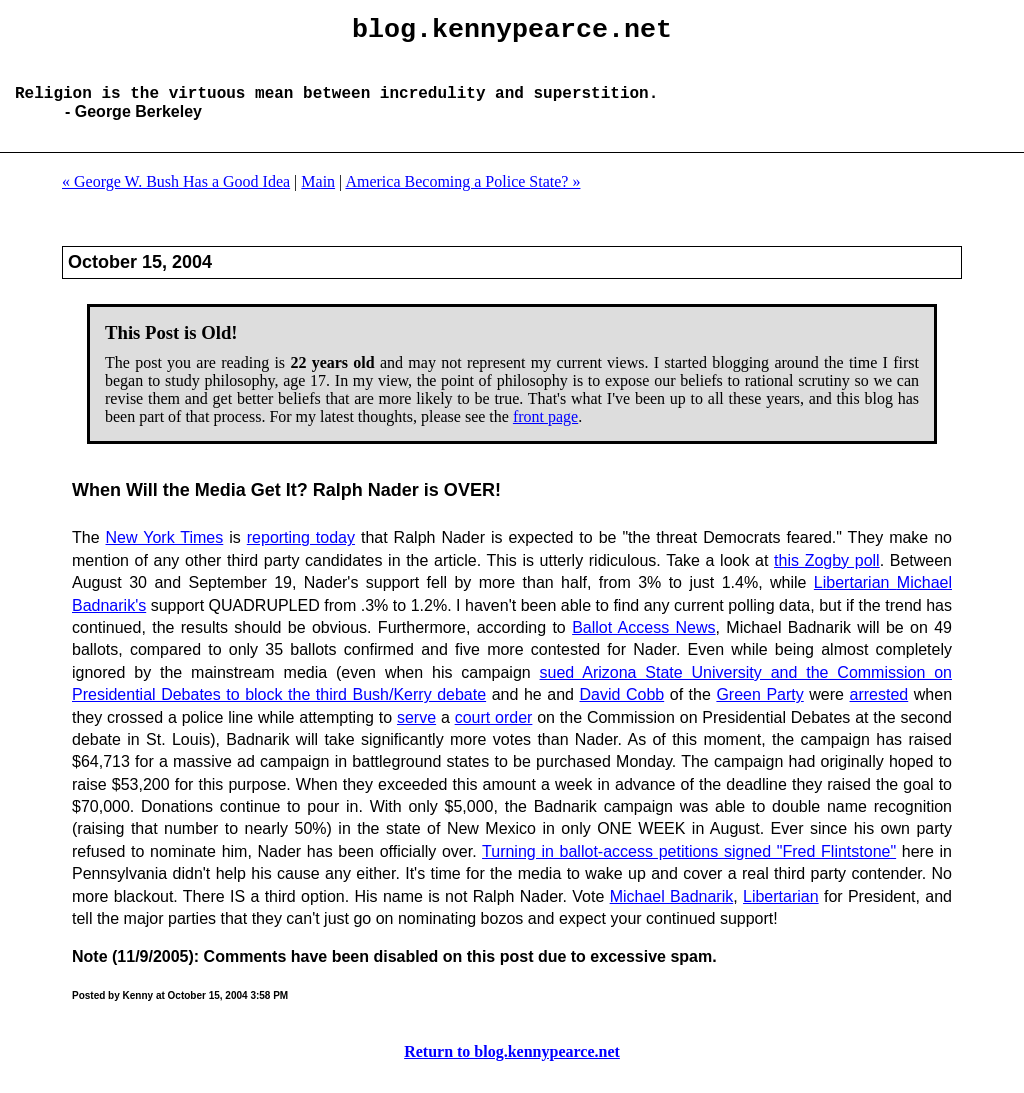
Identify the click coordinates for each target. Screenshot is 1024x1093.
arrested (879, 710)
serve (416, 733)
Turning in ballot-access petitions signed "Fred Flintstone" (689, 867)
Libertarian (855, 598)
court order (494, 733)
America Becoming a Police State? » (462, 197)
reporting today (301, 553)
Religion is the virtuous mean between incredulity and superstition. (336, 108)
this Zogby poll (827, 576)
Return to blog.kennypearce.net (512, 1067)
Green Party (759, 710)
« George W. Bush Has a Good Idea (176, 197)
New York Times (165, 553)
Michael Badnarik (672, 912)
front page (545, 432)
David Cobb (621, 710)
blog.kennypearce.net (512, 33)
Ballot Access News (643, 643)
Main (318, 197)
